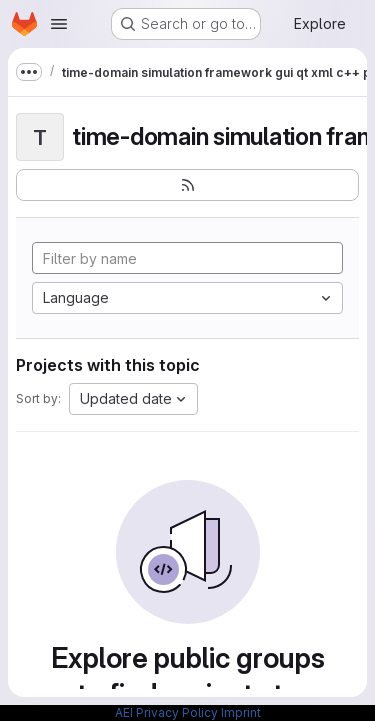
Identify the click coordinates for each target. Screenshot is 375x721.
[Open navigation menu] (59, 24)
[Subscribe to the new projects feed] (187, 185)
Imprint (241, 712)
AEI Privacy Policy (166, 712)
